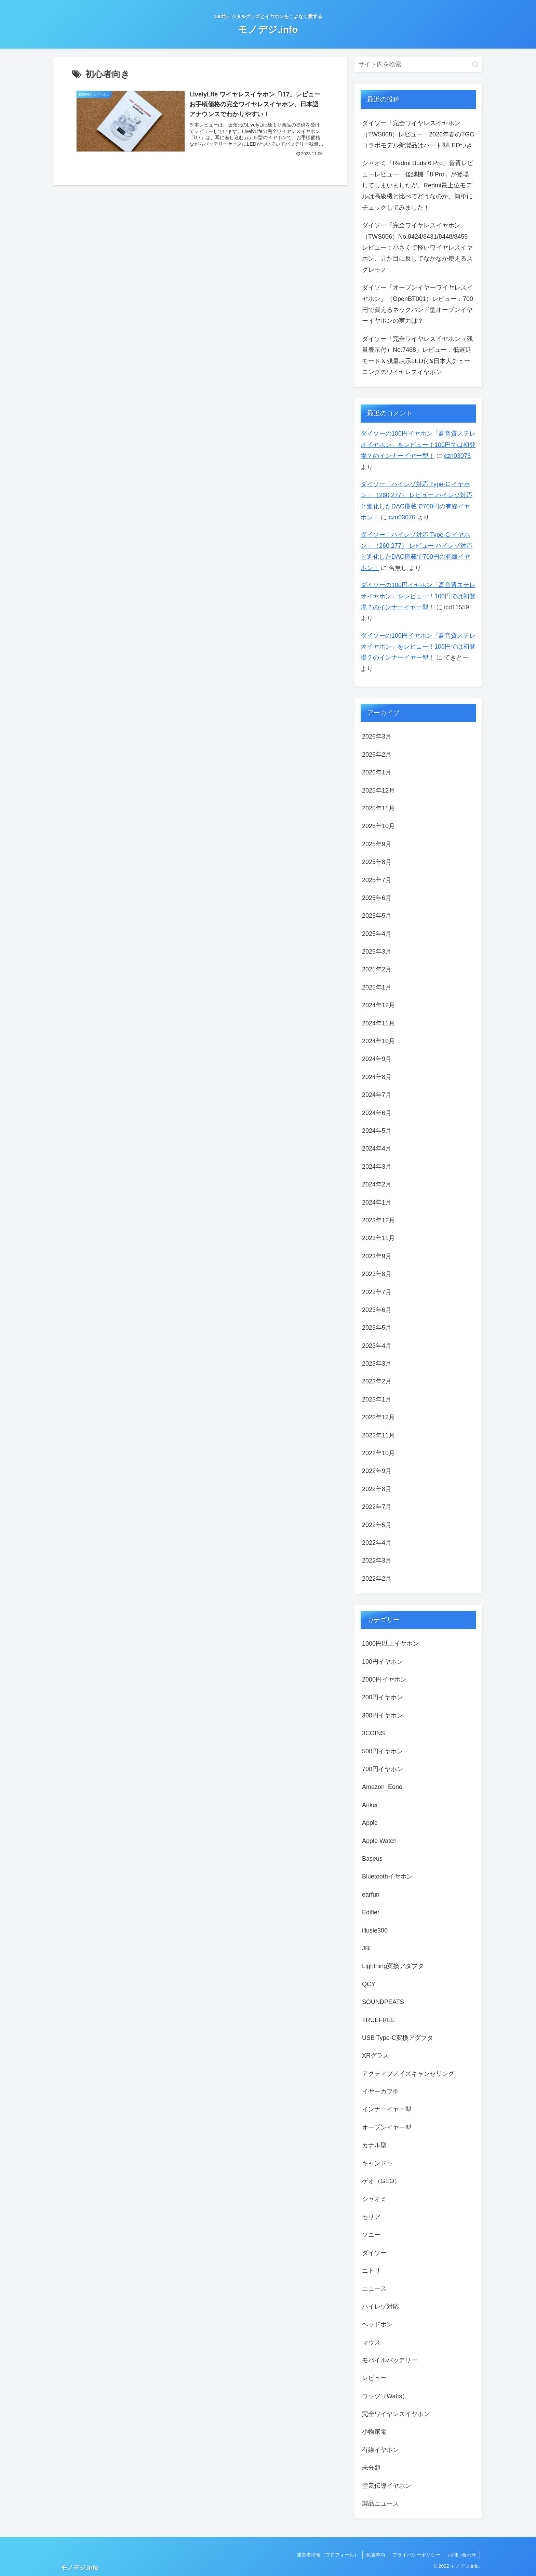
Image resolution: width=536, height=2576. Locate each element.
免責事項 (375, 2555)
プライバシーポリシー (416, 2555)
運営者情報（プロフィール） (328, 2555)
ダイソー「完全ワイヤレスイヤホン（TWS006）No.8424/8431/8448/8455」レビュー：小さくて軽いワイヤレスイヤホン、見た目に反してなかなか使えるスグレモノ (418, 247)
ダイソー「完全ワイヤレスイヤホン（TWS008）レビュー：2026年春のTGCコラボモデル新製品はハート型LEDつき (418, 134)
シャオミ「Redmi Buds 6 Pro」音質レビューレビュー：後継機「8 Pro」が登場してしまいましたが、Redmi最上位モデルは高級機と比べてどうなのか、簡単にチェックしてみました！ (417, 185)
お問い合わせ (461, 2555)
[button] (475, 64)
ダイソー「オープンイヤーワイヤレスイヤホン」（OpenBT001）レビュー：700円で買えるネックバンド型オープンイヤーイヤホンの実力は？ (417, 304)
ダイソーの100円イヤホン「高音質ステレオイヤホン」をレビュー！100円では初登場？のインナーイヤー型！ (418, 444)
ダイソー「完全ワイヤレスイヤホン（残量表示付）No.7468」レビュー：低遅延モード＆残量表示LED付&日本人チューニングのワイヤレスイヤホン (417, 355)
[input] (418, 64)
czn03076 (457, 455)
